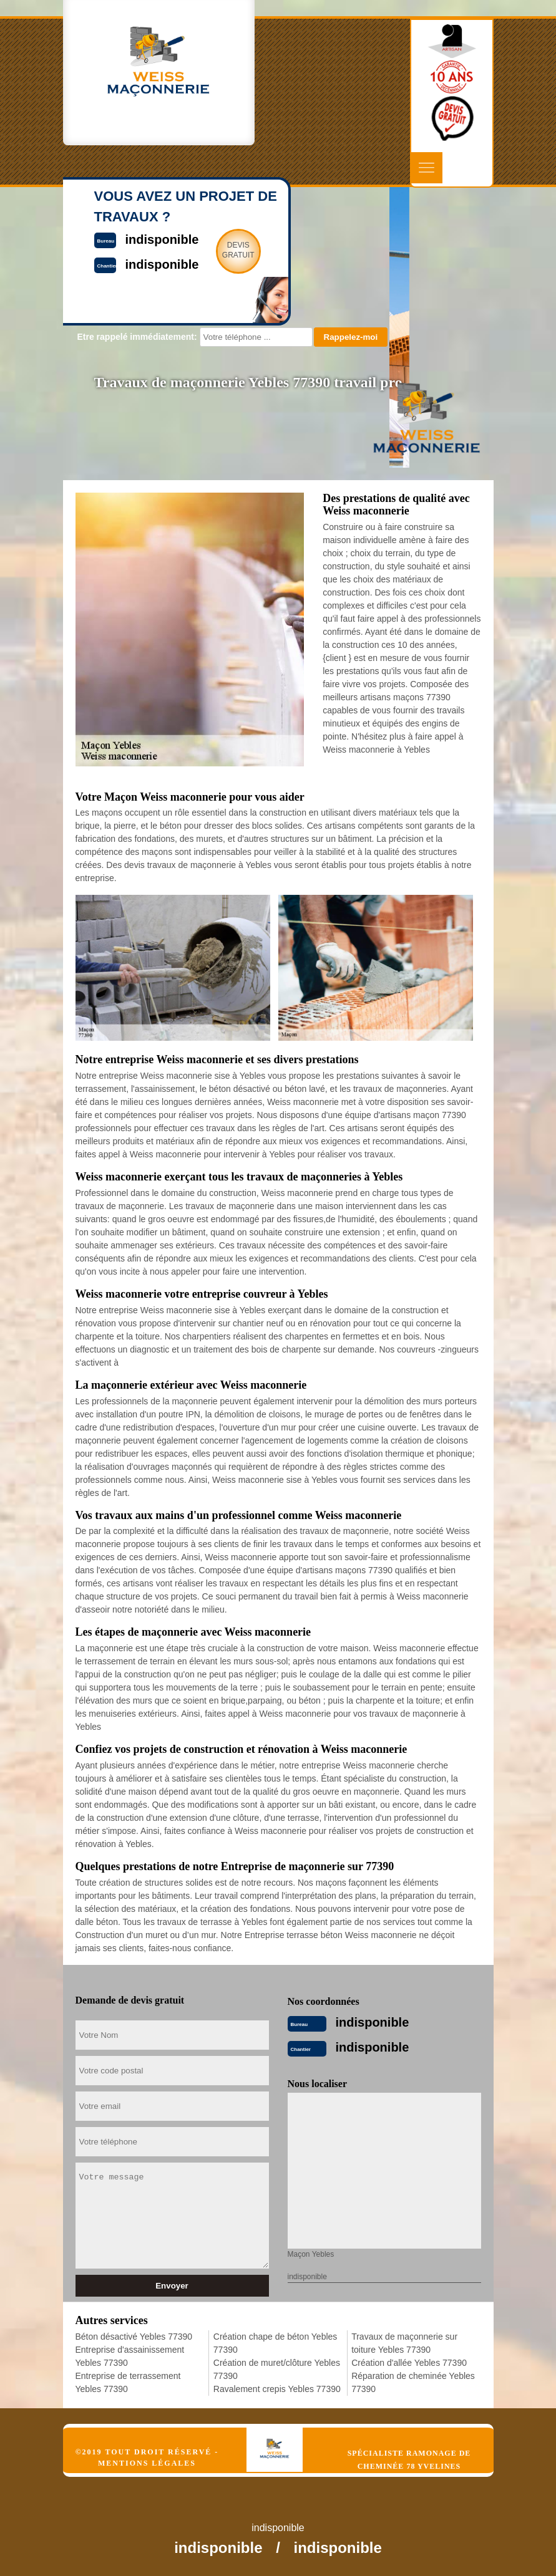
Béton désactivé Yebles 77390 (134, 2337)
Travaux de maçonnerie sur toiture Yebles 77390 (404, 2343)
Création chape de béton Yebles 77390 (275, 2343)
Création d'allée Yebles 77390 (409, 2363)
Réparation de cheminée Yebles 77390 (413, 2382)
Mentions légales (147, 2463)
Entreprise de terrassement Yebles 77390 (128, 2382)
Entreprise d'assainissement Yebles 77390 (130, 2356)
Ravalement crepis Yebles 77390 (277, 2389)
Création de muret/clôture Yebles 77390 (276, 2369)
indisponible (372, 2022)
